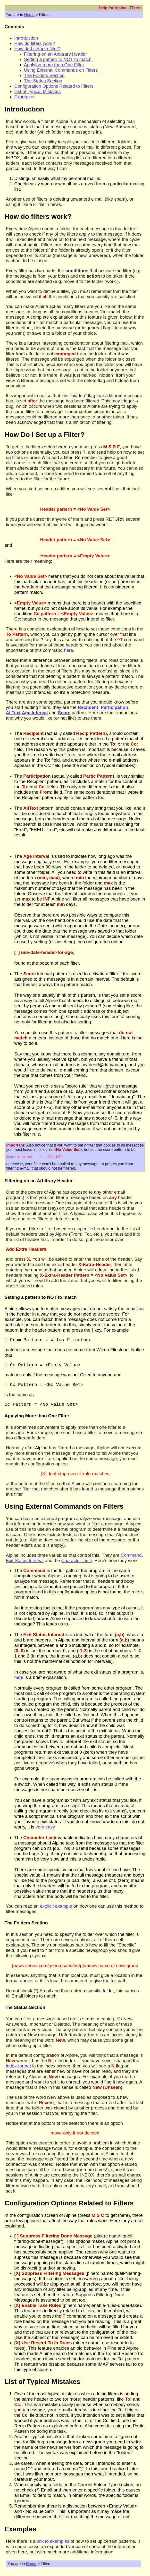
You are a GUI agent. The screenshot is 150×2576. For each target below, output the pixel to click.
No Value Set (30, 576)
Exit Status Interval (25, 1564)
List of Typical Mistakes (37, 91)
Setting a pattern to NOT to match (58, 59)
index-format (18, 2069)
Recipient (88, 707)
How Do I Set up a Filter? (45, 434)
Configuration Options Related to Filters (54, 86)
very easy (45, 1830)
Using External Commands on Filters (61, 70)
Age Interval (35, 712)
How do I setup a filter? (37, 48)
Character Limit (76, 1564)
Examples (24, 96)
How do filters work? (34, 43)
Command (131, 1558)
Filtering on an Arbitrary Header (55, 54)
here (68, 650)
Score (64, 712)
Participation (114, 707)
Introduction (26, 38)
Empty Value (30, 602)
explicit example (56, 1909)
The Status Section (43, 80)
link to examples (53, 2544)
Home (29, 15)
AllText (13, 712)
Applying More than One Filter (37, 1419)
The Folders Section (44, 75)
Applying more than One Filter (54, 64)
